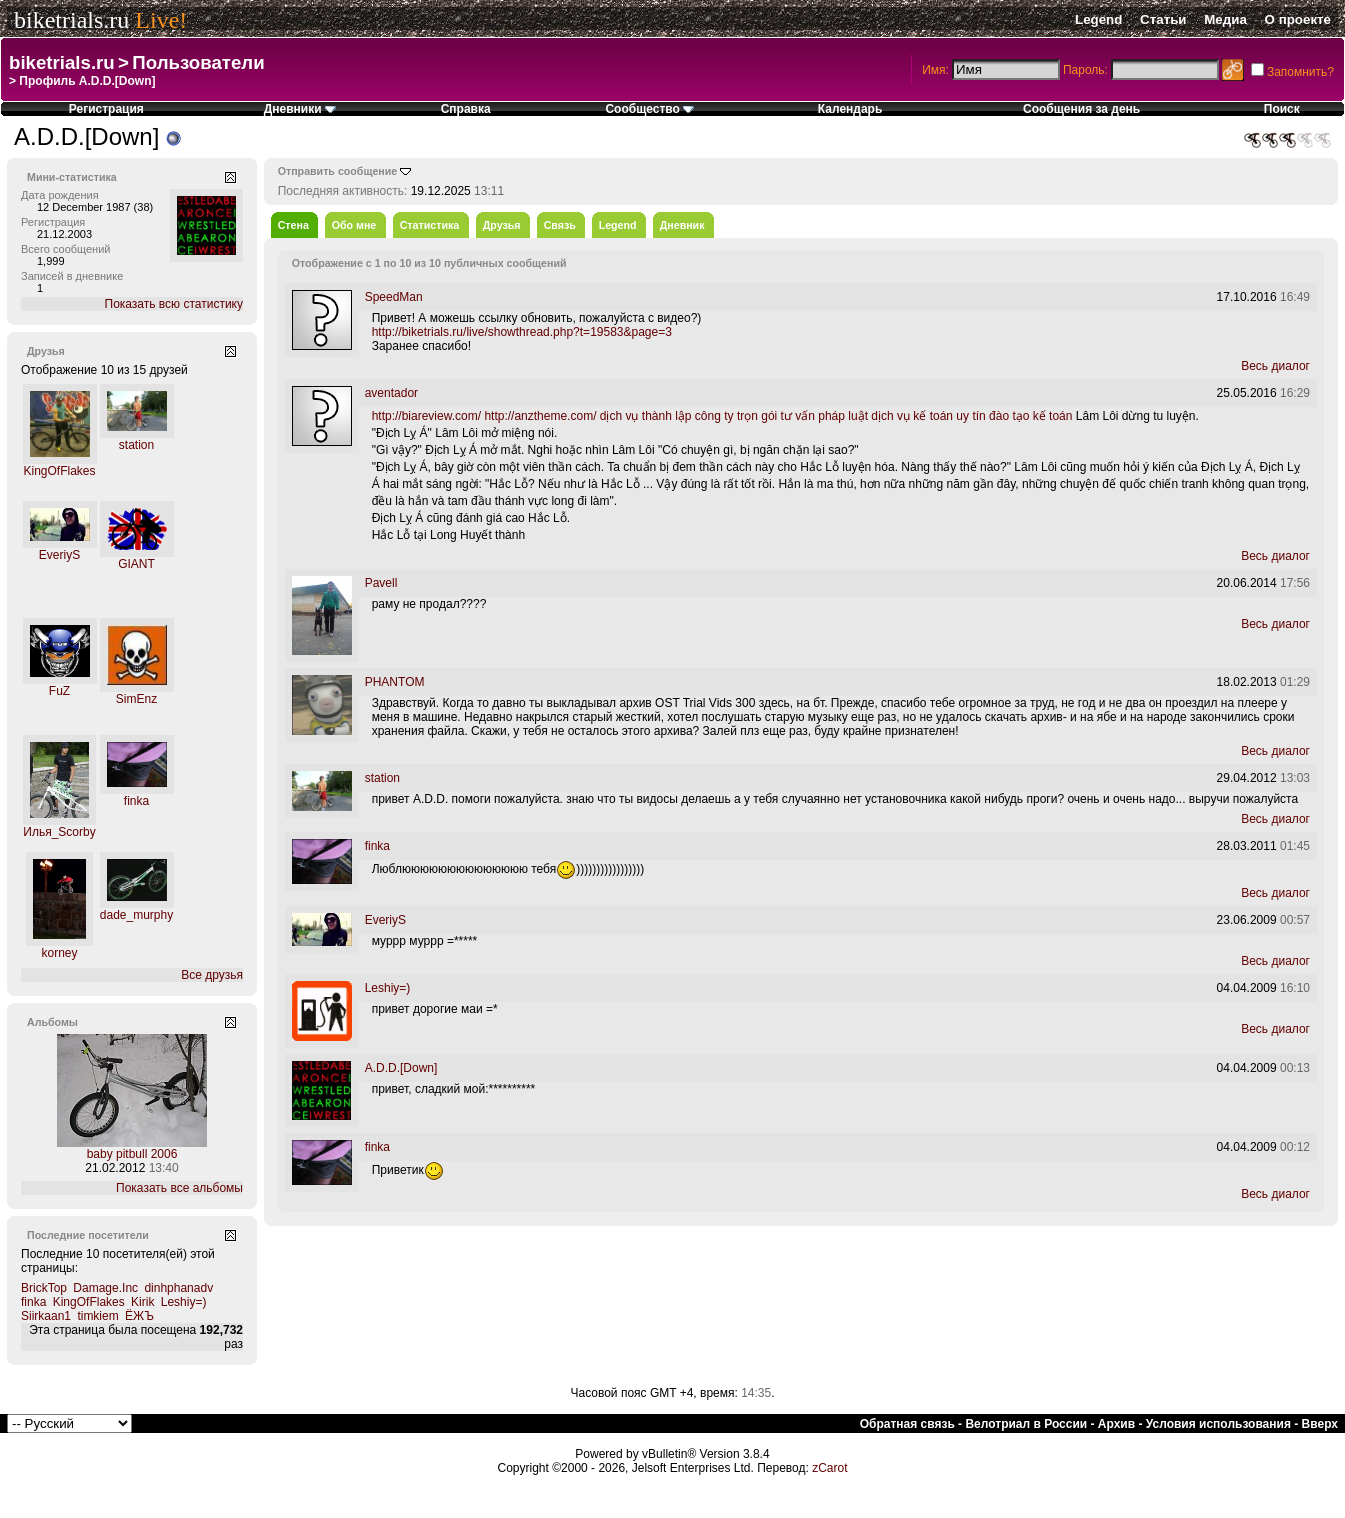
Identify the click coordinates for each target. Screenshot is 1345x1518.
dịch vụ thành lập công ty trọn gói (688, 416)
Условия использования (1218, 1424)
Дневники (300, 109)
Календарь (850, 109)
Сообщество (649, 109)
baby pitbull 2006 (132, 1154)
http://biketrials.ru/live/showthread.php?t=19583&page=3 (522, 332)
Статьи (1163, 19)
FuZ (59, 691)
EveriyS (59, 555)
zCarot (829, 1468)
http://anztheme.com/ (540, 416)
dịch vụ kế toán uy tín (928, 416)
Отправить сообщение (338, 171)
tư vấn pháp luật (824, 416)
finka (136, 801)
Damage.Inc (105, 1288)
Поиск (1282, 109)
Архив (1116, 1424)
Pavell (381, 583)
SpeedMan (394, 297)
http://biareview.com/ (426, 416)
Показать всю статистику (174, 304)
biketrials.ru (71, 20)
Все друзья (212, 975)
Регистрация (106, 109)
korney (59, 953)
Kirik (142, 1302)
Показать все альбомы (179, 1188)
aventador (391, 393)
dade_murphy (136, 915)
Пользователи (198, 62)
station (136, 445)
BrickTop (44, 1288)
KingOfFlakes (59, 471)
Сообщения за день (1081, 109)
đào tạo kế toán (1030, 416)
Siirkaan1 (46, 1316)
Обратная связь (907, 1424)
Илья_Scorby (59, 832)
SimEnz (136, 699)
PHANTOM (395, 682)
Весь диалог (1275, 366)
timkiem (97, 1316)
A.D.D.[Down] (401, 1068)
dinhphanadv (178, 1288)
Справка (466, 109)
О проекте (1298, 19)
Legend (1098, 19)
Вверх (1320, 1424)
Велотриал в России (1026, 1424)
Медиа (1225, 19)
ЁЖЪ (139, 1316)
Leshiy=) (184, 1302)
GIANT (136, 564)
